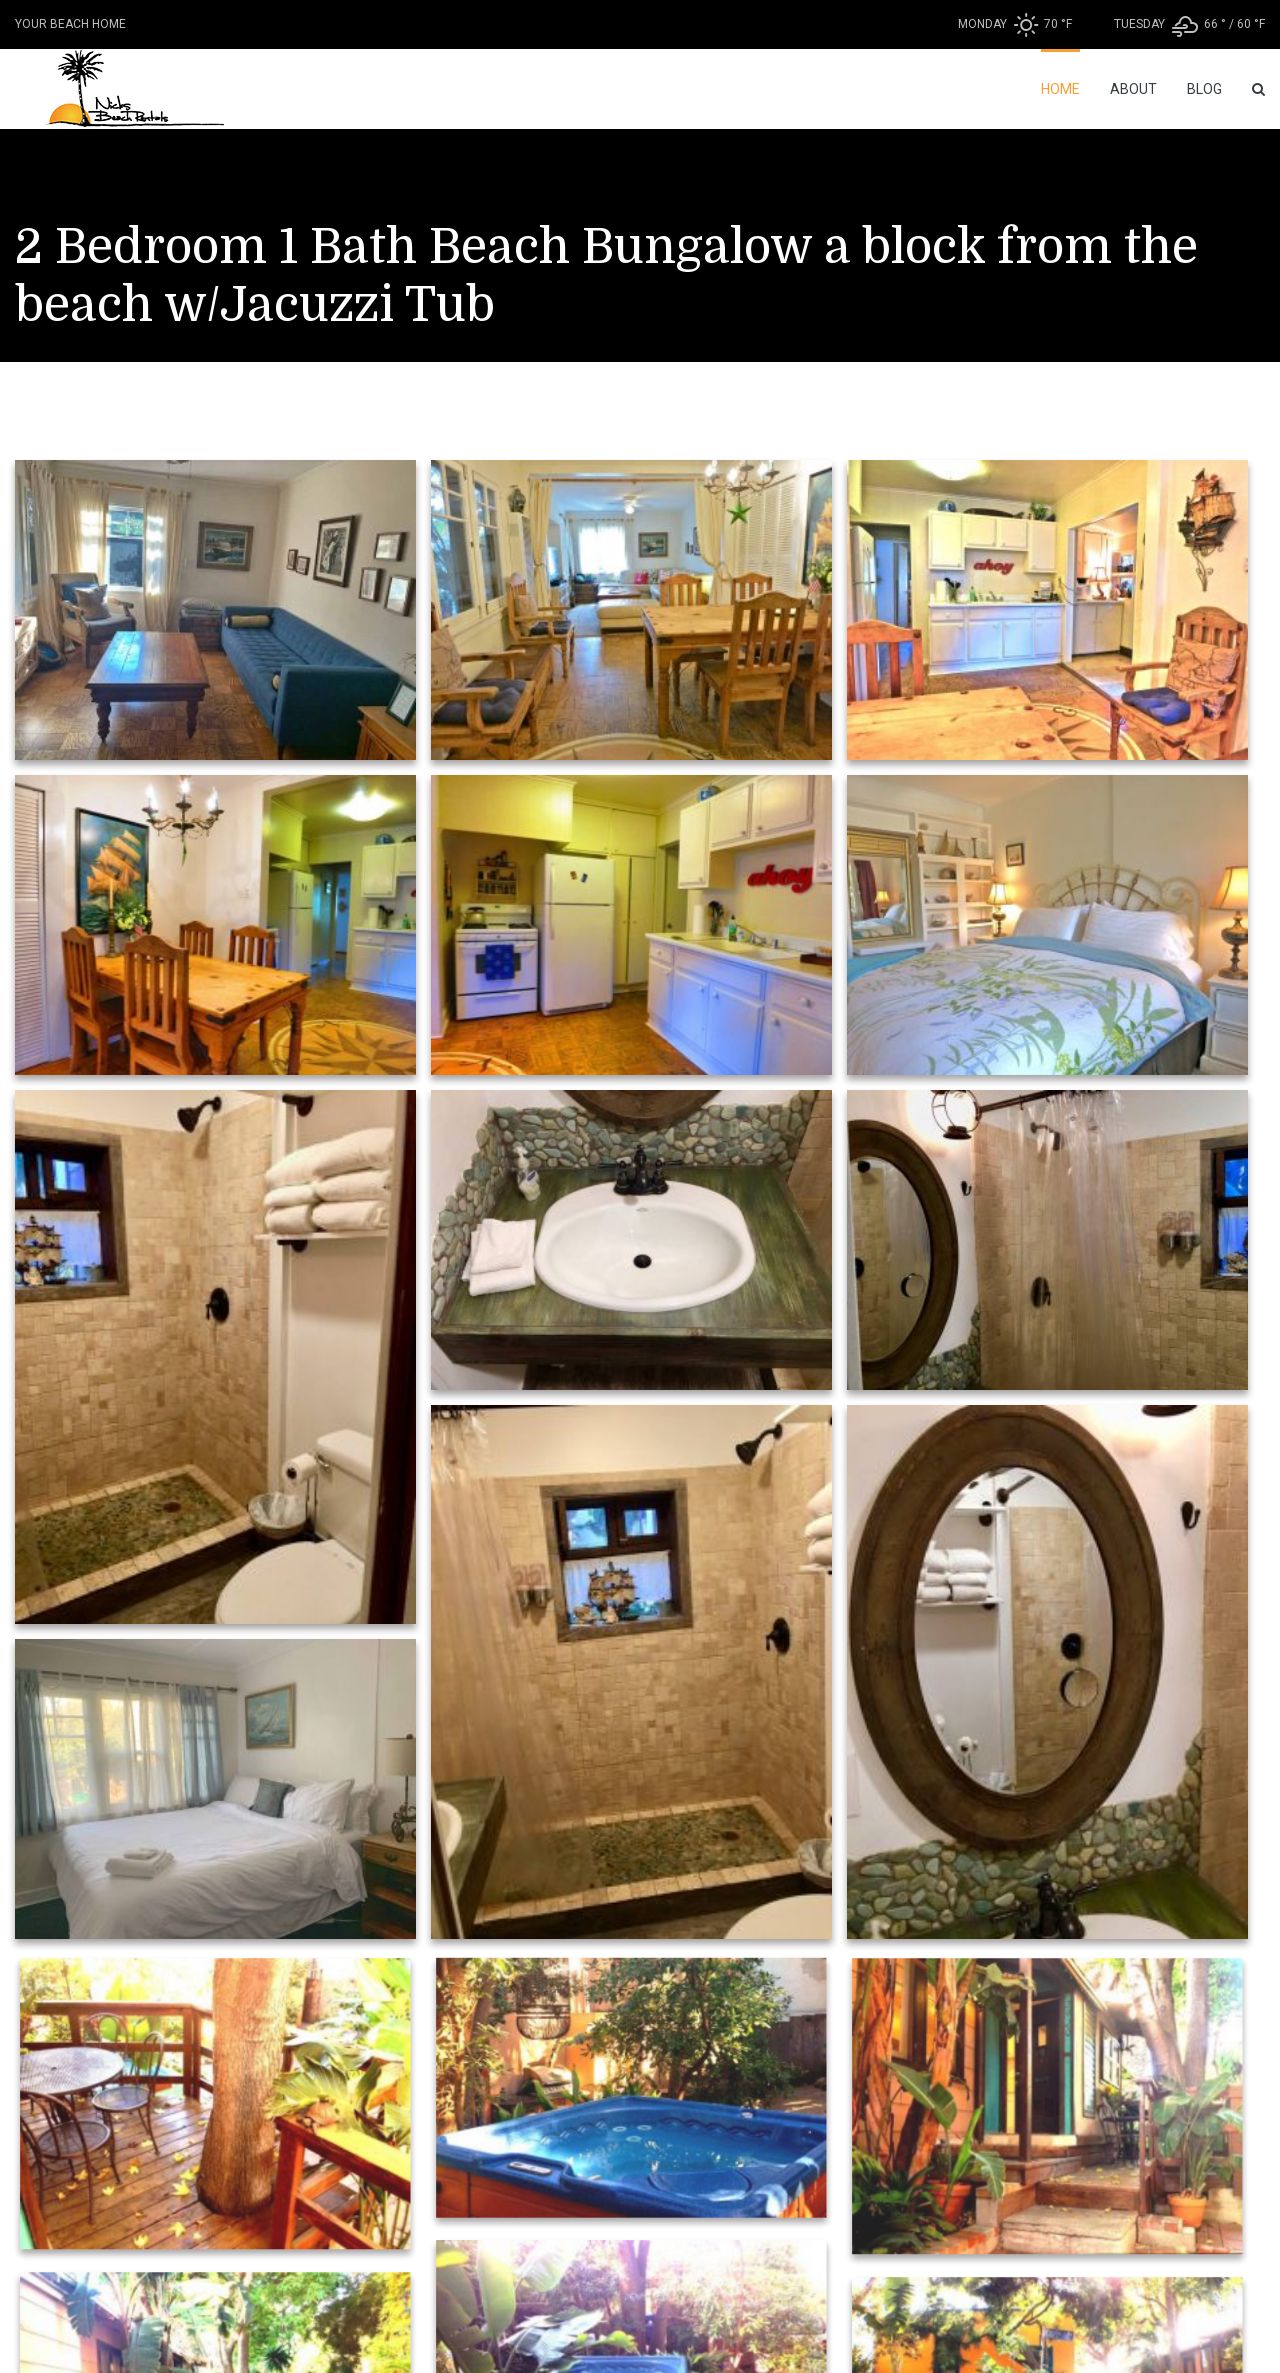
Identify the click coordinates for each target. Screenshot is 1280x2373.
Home (1060, 89)
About (1133, 89)
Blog (1204, 89)
